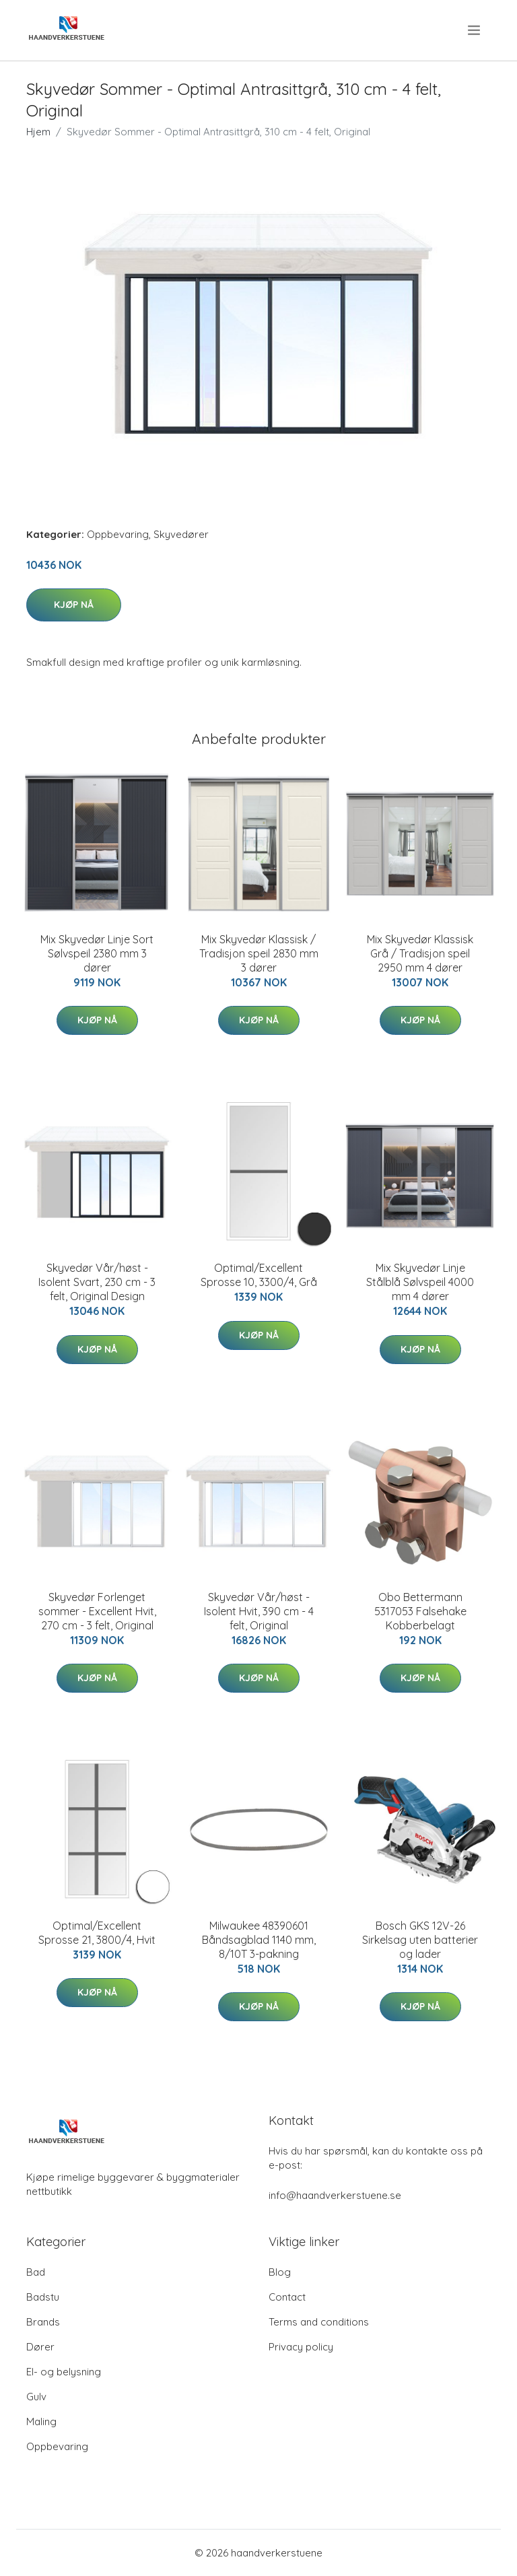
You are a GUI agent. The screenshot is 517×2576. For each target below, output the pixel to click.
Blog (280, 2272)
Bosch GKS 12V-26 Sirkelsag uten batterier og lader (420, 1940)
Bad (35, 2272)
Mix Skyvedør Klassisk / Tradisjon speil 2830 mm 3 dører (258, 953)
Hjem (38, 131)
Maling (41, 2421)
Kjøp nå (74, 605)
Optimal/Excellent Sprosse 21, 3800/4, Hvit (97, 1932)
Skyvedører (181, 534)
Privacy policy (301, 2346)
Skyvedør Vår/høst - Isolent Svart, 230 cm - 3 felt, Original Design (97, 1282)
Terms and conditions (319, 2321)
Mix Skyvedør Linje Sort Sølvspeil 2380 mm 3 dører (96, 953)
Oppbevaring (118, 534)
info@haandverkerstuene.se (335, 2195)
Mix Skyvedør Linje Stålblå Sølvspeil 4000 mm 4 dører (420, 1282)
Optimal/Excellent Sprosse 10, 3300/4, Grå (259, 1275)
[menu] (475, 30)
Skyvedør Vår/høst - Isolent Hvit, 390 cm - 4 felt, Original (259, 1611)
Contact (287, 2297)
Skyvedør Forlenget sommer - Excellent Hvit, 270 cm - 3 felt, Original (97, 1611)
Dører (40, 2346)
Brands (43, 2321)
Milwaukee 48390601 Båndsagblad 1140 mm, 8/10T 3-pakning (259, 1940)
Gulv (36, 2396)
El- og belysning (63, 2371)
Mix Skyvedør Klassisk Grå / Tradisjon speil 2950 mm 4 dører (420, 953)
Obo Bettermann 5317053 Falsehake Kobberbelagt (420, 1611)
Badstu (42, 2297)
